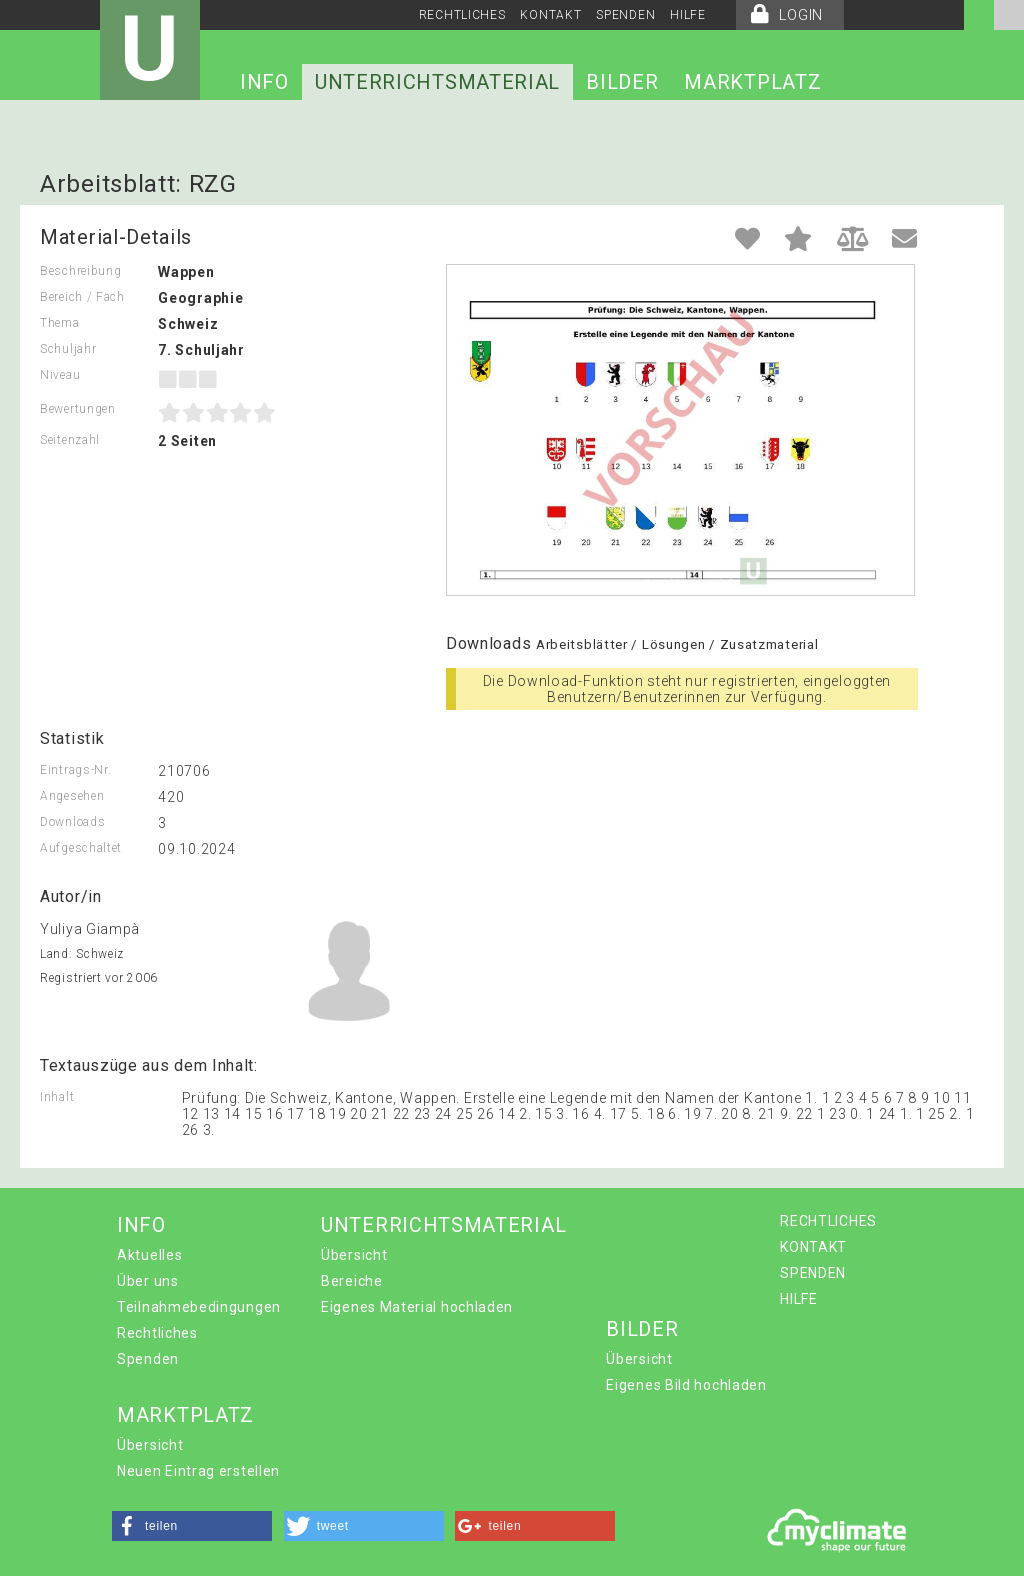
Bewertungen (78, 409)
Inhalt (57, 1097)
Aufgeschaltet (81, 848)
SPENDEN (625, 15)
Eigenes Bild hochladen (686, 1385)
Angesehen (72, 796)
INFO (264, 82)
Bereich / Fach (82, 297)
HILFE (688, 15)
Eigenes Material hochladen (417, 1307)
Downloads (72, 822)
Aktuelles (149, 1255)
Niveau (60, 375)
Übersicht (354, 1255)
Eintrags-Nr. (75, 770)
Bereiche (352, 1281)
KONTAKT (550, 15)
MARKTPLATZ (752, 82)
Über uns (148, 1281)
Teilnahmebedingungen (199, 1307)
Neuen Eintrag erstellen (198, 1471)
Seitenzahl (70, 440)
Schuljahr (68, 349)
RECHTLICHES (462, 15)
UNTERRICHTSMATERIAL (437, 82)
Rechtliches (157, 1333)
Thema (60, 323)
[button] (192, 1526)
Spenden (148, 1359)
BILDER (622, 82)
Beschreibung (80, 271)
